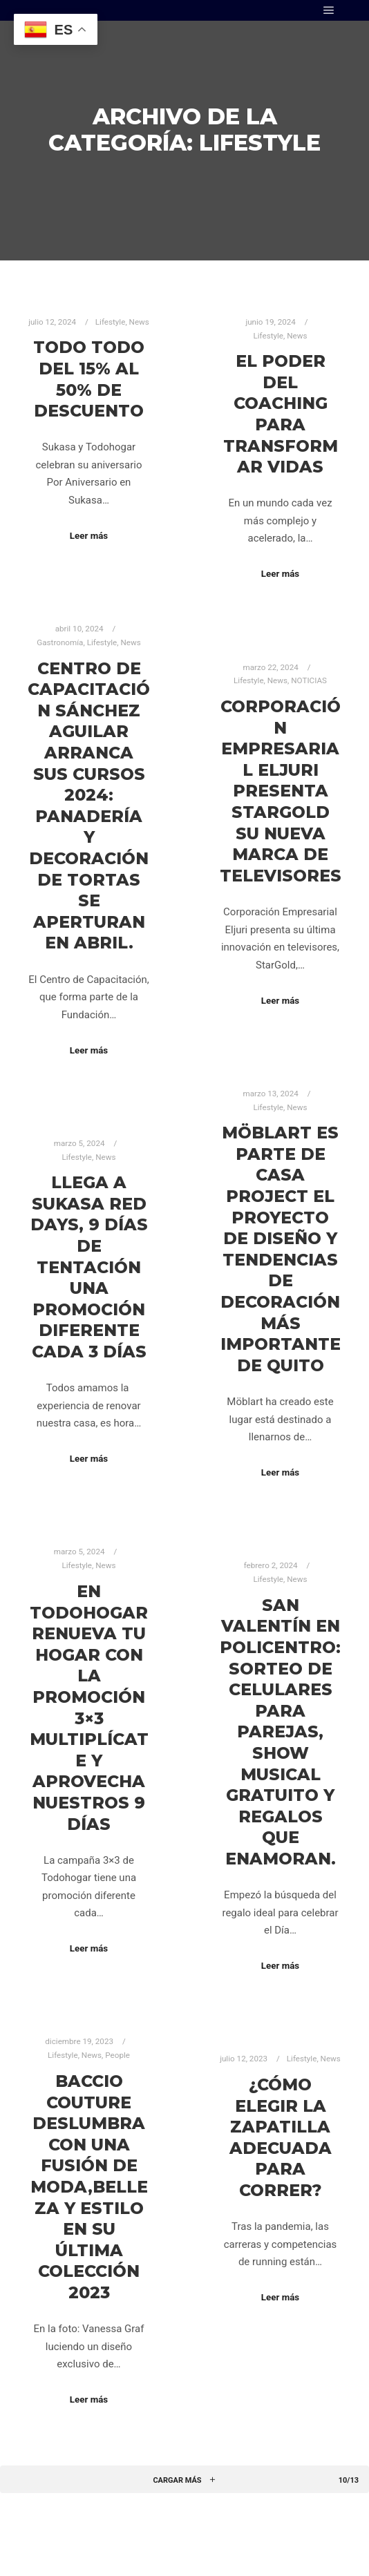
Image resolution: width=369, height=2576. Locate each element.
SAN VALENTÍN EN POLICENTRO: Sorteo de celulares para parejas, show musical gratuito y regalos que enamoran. (280, 1732)
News (139, 322)
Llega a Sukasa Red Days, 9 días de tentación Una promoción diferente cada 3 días (89, 1267)
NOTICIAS (309, 680)
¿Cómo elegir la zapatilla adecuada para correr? (280, 2137)
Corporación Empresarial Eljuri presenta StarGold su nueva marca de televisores (280, 791)
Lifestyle (110, 322)
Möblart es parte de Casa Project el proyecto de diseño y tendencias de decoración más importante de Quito (280, 1249)
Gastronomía (60, 642)
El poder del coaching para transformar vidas (280, 414)
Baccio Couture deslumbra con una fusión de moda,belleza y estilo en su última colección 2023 (89, 2186)
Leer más (89, 536)
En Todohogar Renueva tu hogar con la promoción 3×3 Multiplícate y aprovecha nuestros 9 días (89, 1707)
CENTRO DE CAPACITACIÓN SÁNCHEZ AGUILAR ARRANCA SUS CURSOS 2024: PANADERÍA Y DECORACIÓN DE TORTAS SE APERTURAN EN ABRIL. (89, 805)
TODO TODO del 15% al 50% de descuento (88, 379)
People (117, 2055)
